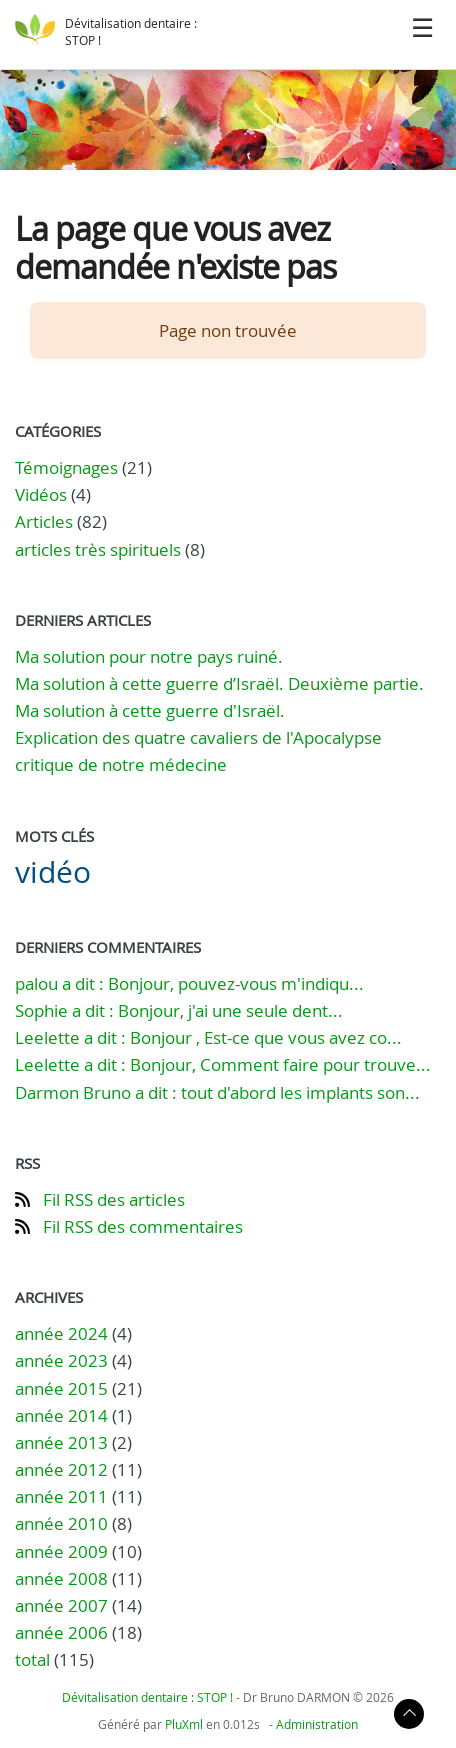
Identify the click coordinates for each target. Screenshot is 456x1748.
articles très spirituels (98, 549)
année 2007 (61, 1605)
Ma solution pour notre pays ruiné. (149, 656)
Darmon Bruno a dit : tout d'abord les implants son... (217, 1092)
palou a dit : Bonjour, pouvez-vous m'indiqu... (189, 983)
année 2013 (61, 1442)
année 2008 (61, 1578)
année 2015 (61, 1388)
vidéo (53, 872)
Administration (317, 1724)
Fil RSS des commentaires (143, 1226)
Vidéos (41, 494)
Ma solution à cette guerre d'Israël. (150, 710)
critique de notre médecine (121, 764)
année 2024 (61, 1333)
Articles (44, 521)
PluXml (184, 1724)
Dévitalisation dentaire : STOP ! (147, 1697)
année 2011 (61, 1496)
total (34, 1659)
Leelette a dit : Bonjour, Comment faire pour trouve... (223, 1064)
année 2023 (61, 1360)
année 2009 (61, 1551)
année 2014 (61, 1415)
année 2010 (61, 1523)
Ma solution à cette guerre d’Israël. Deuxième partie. (219, 683)
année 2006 (61, 1632)
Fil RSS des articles (114, 1199)
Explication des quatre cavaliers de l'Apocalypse (198, 737)
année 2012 (61, 1469)
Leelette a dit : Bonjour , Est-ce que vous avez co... (208, 1037)
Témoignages (66, 467)
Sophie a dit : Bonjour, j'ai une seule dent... (179, 1010)
